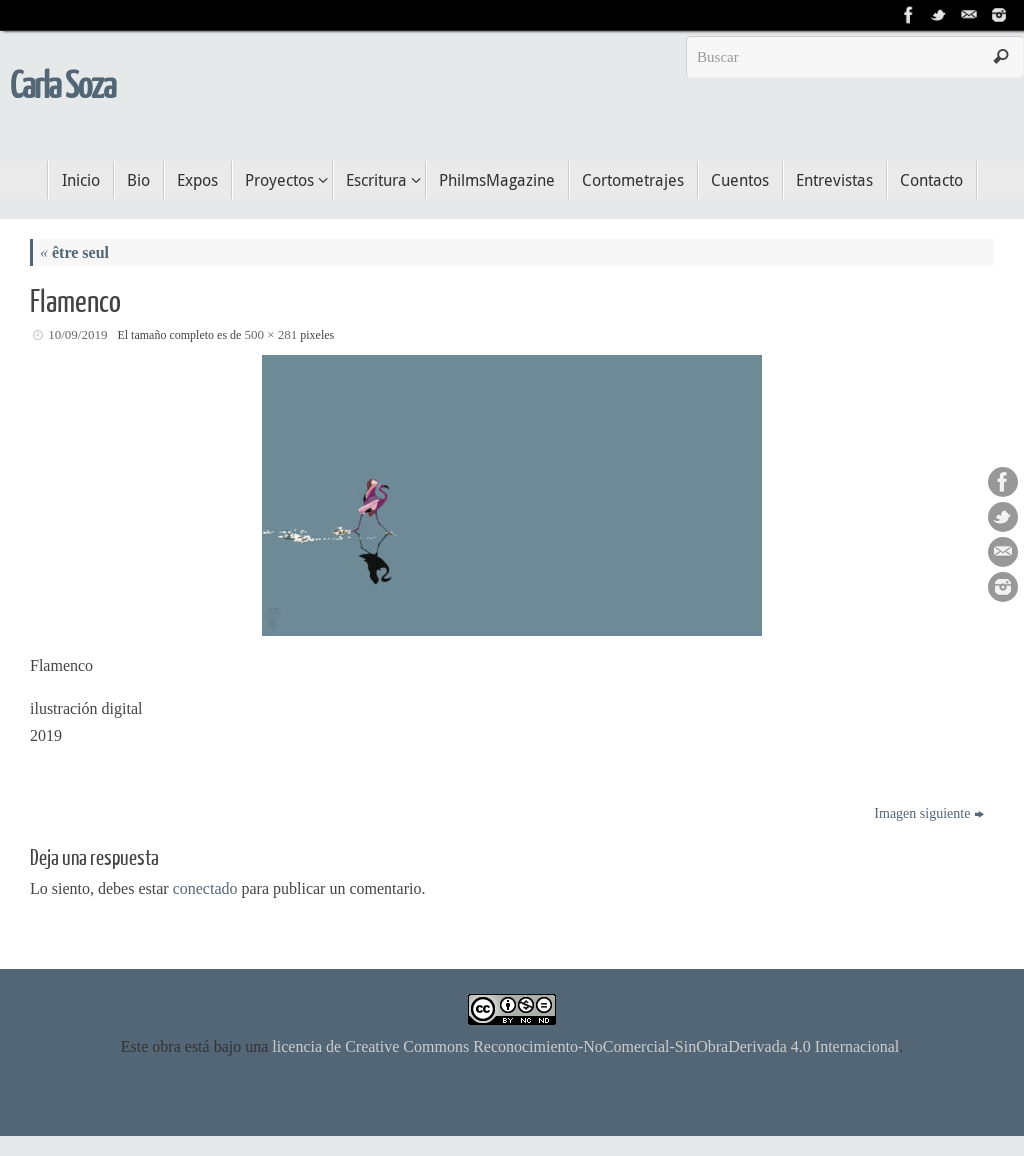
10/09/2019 (77, 334)
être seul (74, 252)
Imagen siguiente (929, 813)
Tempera (896, 1119)
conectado (205, 888)
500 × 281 (270, 334)
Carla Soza (62, 87)
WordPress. (969, 1119)
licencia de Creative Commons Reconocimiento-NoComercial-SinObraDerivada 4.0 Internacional (585, 1046)
